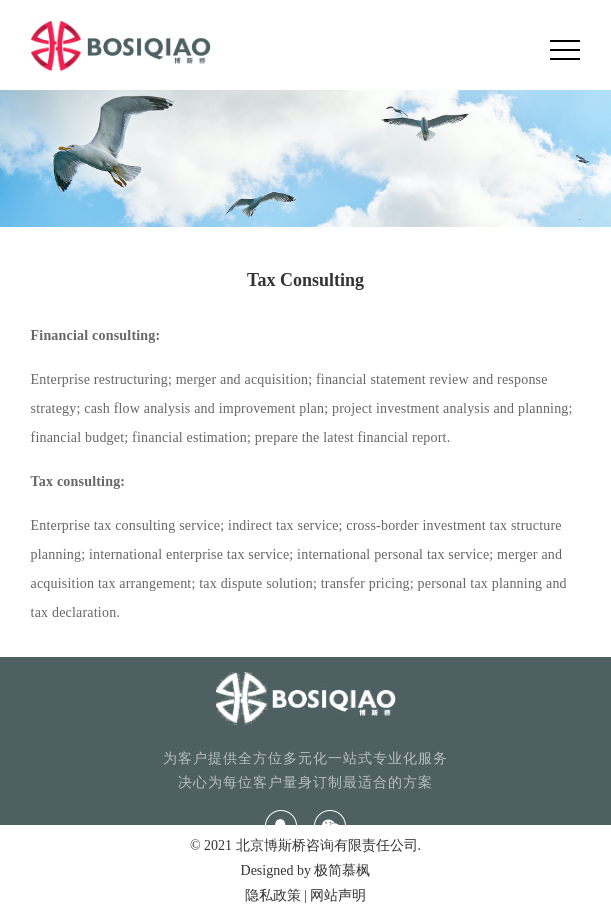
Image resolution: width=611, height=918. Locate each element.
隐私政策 (273, 895)
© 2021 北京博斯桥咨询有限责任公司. (305, 845)
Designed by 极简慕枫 (306, 870)
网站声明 (338, 895)
